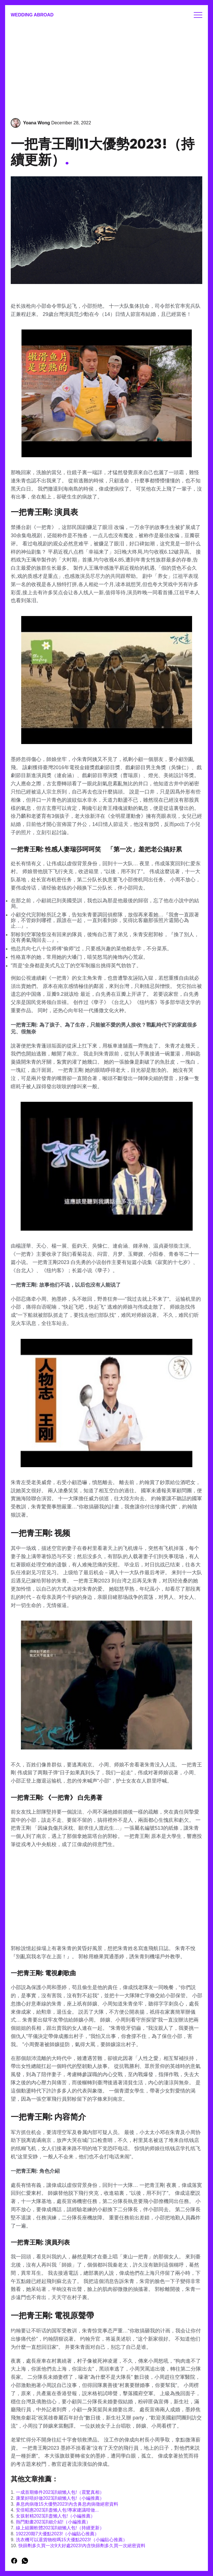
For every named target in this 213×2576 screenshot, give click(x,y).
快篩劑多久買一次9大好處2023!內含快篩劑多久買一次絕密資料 (81, 2545)
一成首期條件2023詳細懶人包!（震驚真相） (60, 2492)
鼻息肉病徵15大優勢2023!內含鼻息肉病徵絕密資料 (67, 2504)
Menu (198, 15)
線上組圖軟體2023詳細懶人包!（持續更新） (60, 2527)
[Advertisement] (106, 67)
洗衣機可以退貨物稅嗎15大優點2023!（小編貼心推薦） (71, 2539)
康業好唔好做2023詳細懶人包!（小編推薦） (60, 2498)
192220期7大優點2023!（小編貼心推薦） (57, 2533)
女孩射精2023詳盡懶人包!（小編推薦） (55, 2516)
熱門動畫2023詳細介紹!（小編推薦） (53, 2521)
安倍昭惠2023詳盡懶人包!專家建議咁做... (57, 2510)
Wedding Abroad (32, 14)
